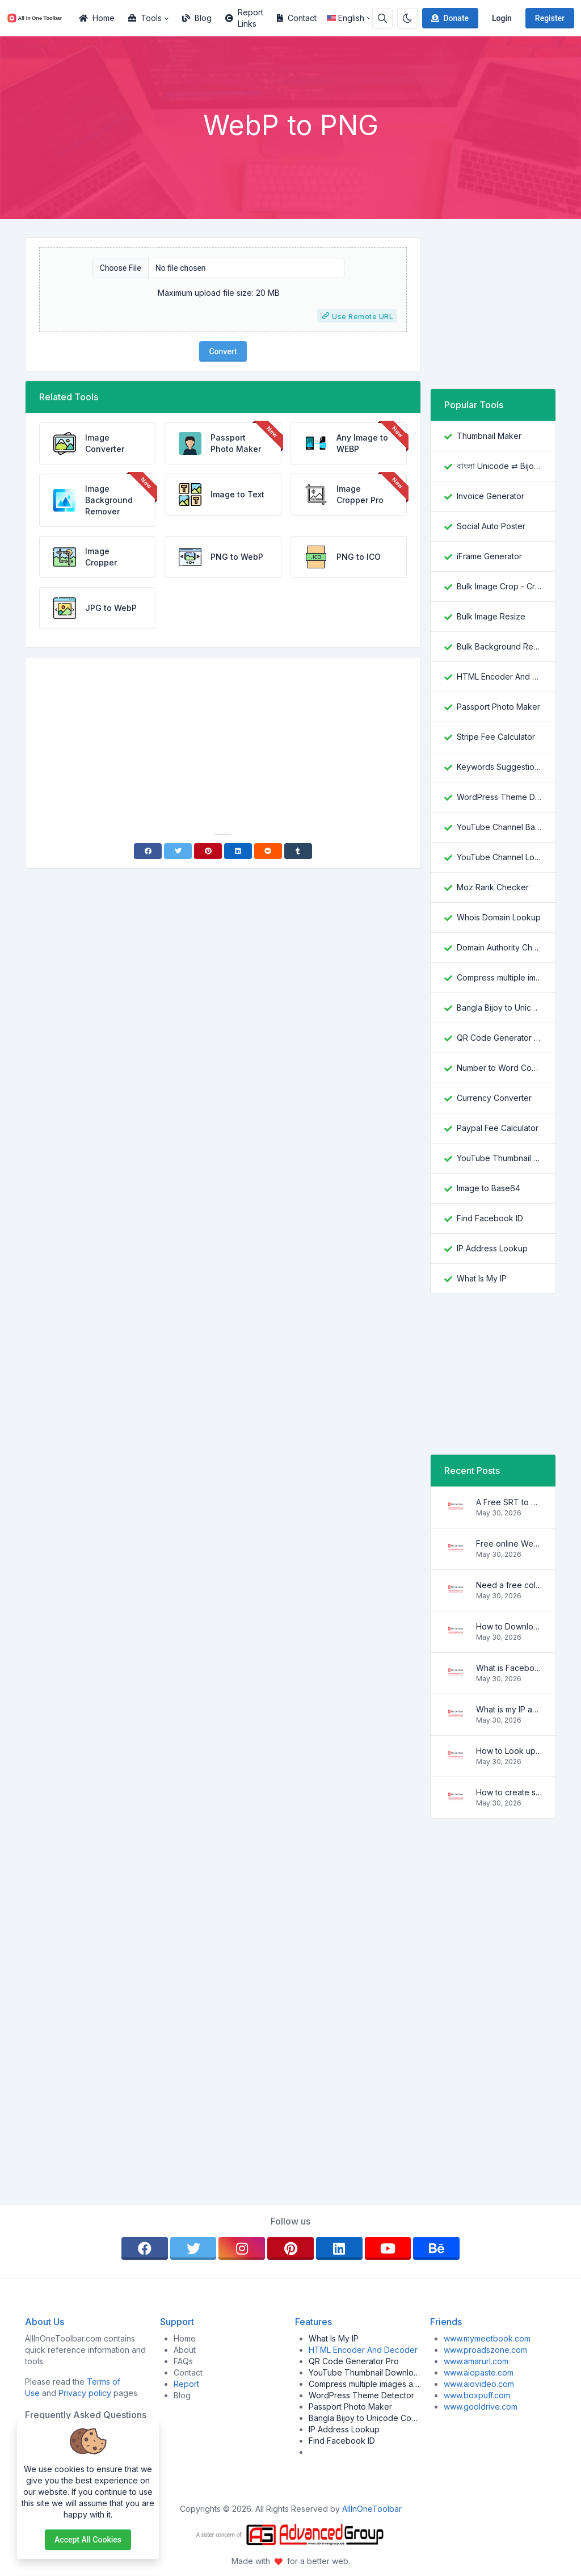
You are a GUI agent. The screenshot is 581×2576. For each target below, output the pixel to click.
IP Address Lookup (492, 1248)
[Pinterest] (208, 851)
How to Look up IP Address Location (509, 1751)
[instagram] (241, 2248)
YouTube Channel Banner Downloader (499, 827)
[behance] (436, 2248)
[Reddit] (268, 851)
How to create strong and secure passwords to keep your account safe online (509, 1792)
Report (186, 2384)
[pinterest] (290, 2248)
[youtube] (388, 2248)
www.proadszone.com (485, 2350)
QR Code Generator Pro (499, 1037)
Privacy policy (84, 2393)
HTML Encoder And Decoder (499, 676)
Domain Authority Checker (499, 947)
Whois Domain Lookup (499, 917)
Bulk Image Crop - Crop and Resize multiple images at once (499, 586)
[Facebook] (148, 851)
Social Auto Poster (491, 526)
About (185, 2350)
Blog (197, 18)
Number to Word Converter (499, 1068)
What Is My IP (482, 1278)
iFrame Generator (489, 556)
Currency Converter (494, 1098)
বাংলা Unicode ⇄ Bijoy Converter (499, 466)
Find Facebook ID (490, 1218)
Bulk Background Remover (499, 646)
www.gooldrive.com (480, 2406)
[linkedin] (339, 2248)
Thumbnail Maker (489, 436)
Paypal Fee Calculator (497, 1128)
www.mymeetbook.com (487, 2338)
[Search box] (382, 18)
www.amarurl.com (476, 2361)
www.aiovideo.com (479, 2384)
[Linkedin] (238, 851)
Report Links (244, 17)
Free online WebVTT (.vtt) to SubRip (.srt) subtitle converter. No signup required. (509, 1543)
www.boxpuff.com (477, 2395)
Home (97, 18)
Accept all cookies (87, 2539)
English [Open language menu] (345, 18)
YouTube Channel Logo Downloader (499, 857)
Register (550, 18)
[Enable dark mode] (407, 18)
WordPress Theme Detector (499, 797)
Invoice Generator (490, 496)
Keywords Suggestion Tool (499, 767)
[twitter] (193, 2248)
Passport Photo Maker (498, 706)
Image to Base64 (488, 1188)
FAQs (183, 2361)
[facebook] (144, 2248)
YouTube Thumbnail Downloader (499, 1158)
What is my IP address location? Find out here (509, 1709)
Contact (297, 18)
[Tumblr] (298, 851)
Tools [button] (145, 18)
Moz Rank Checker (493, 887)
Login (502, 18)
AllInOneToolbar (372, 2509)
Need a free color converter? (509, 1585)
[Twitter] (178, 851)
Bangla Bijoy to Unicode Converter (499, 1007)
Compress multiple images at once (499, 977)
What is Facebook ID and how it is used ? (509, 1668)
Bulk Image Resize (491, 616)
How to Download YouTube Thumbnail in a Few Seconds (509, 1626)
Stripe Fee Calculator (496, 737)
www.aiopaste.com (478, 2372)
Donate (449, 18)
